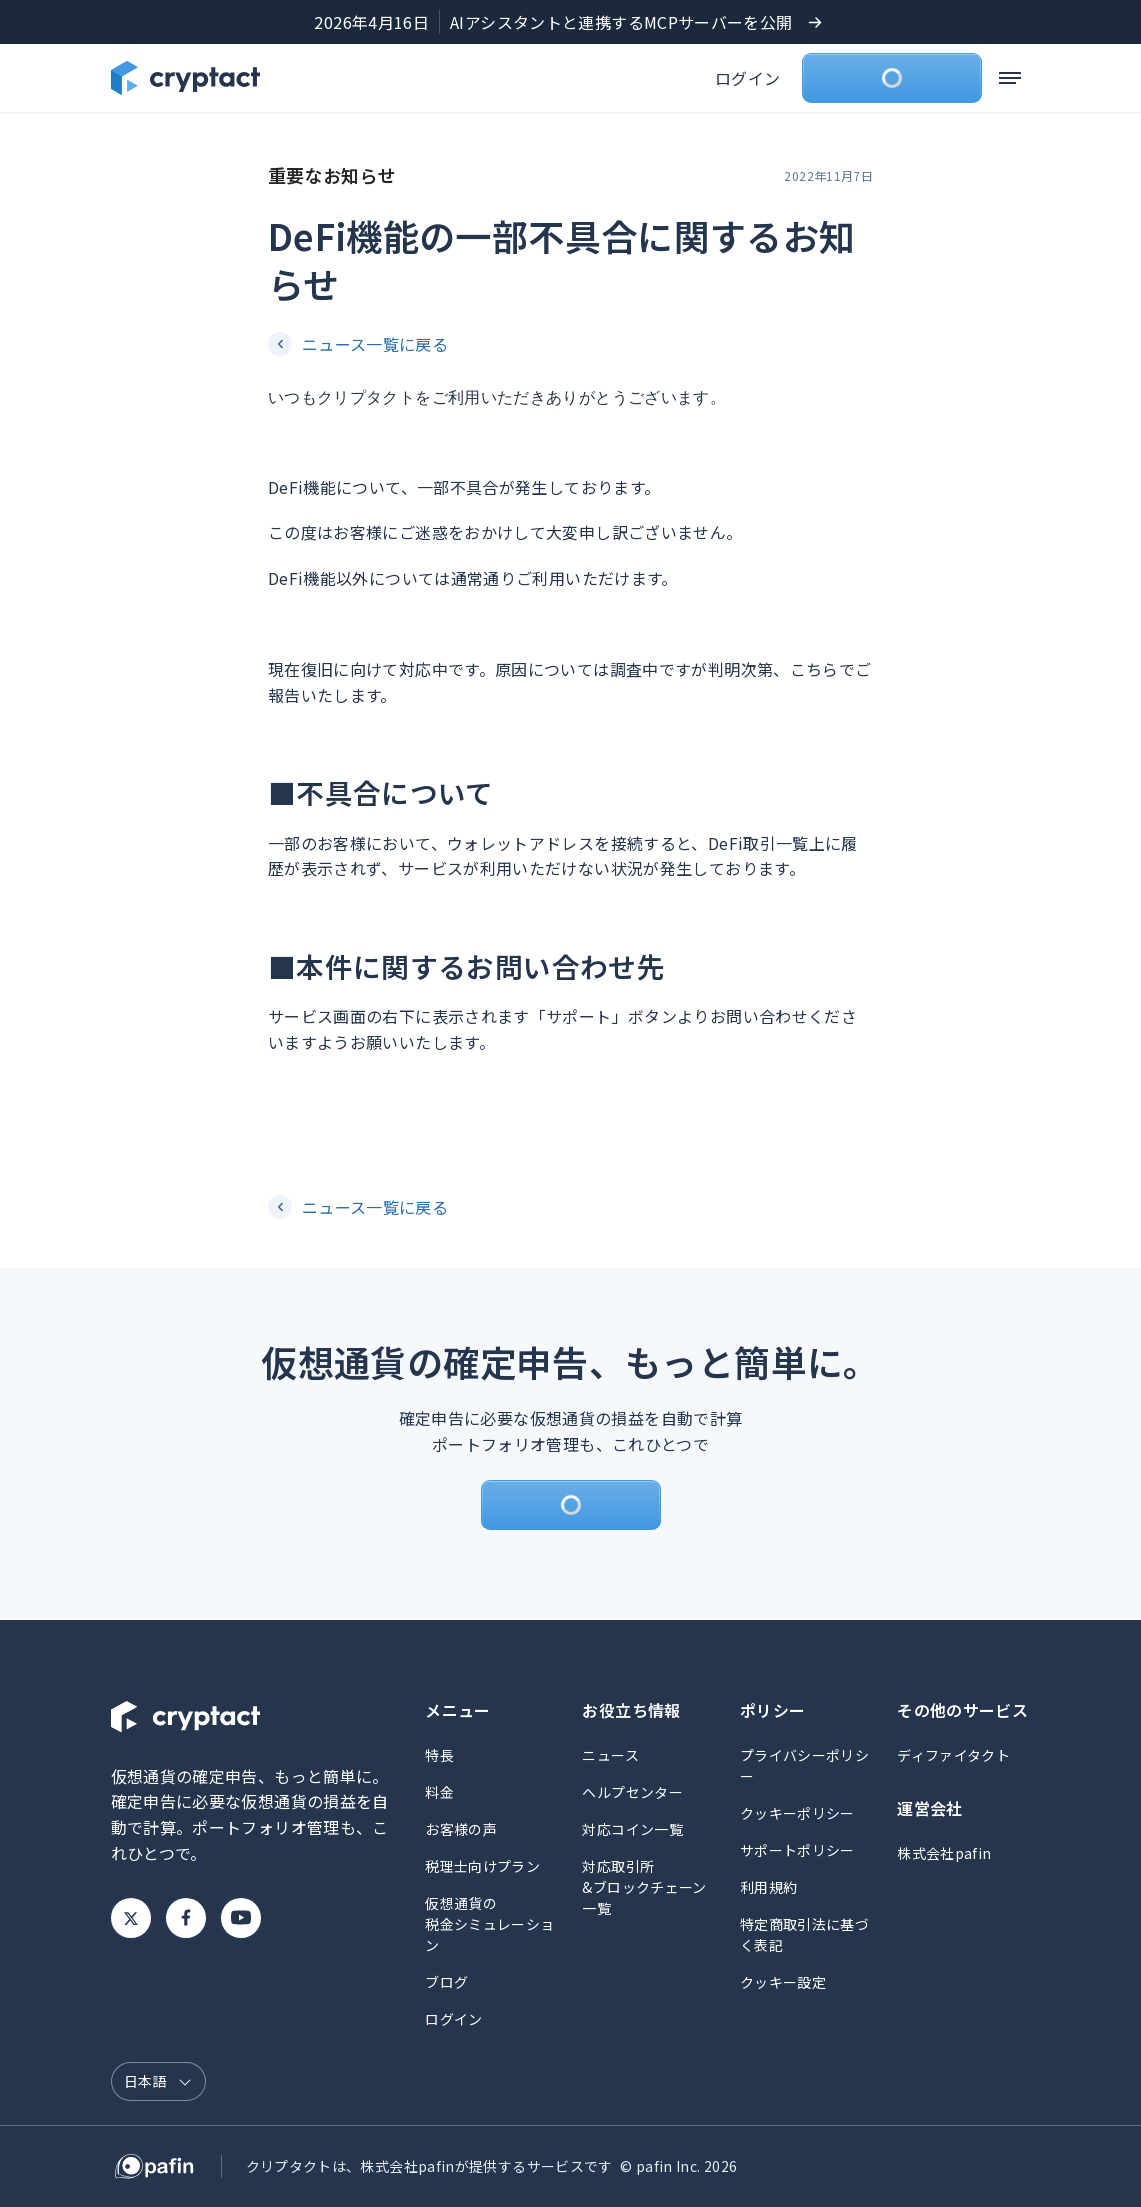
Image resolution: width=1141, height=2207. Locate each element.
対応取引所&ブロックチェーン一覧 (644, 1887)
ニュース (610, 1755)
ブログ (446, 1982)
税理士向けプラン (482, 1866)
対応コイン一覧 (632, 1829)
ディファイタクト (953, 1755)
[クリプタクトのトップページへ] (185, 78)
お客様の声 (461, 1829)
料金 (439, 1792)
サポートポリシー (797, 1850)
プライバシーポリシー (804, 1765)
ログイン (747, 78)
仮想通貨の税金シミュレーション (489, 1924)
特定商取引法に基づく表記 (804, 1934)
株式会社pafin (944, 1853)
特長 (439, 1755)
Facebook (186, 1918)
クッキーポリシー (797, 1813)
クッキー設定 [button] (783, 1982)
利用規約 (768, 1887)
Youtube (241, 1918)
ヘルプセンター (632, 1792)
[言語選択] (158, 2081)
